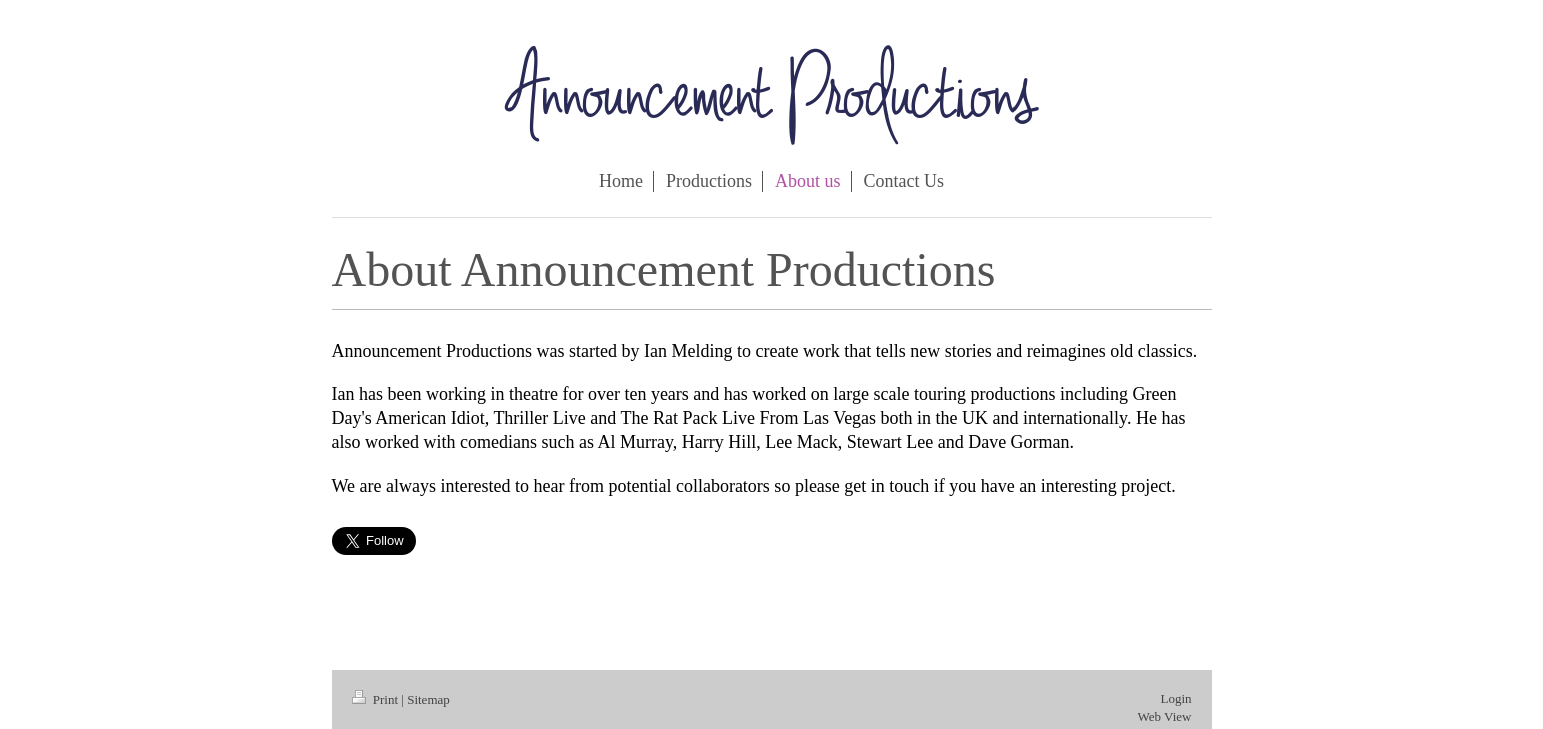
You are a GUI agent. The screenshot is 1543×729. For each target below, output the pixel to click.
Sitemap (428, 699)
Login (1175, 698)
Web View (1165, 716)
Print (377, 699)
